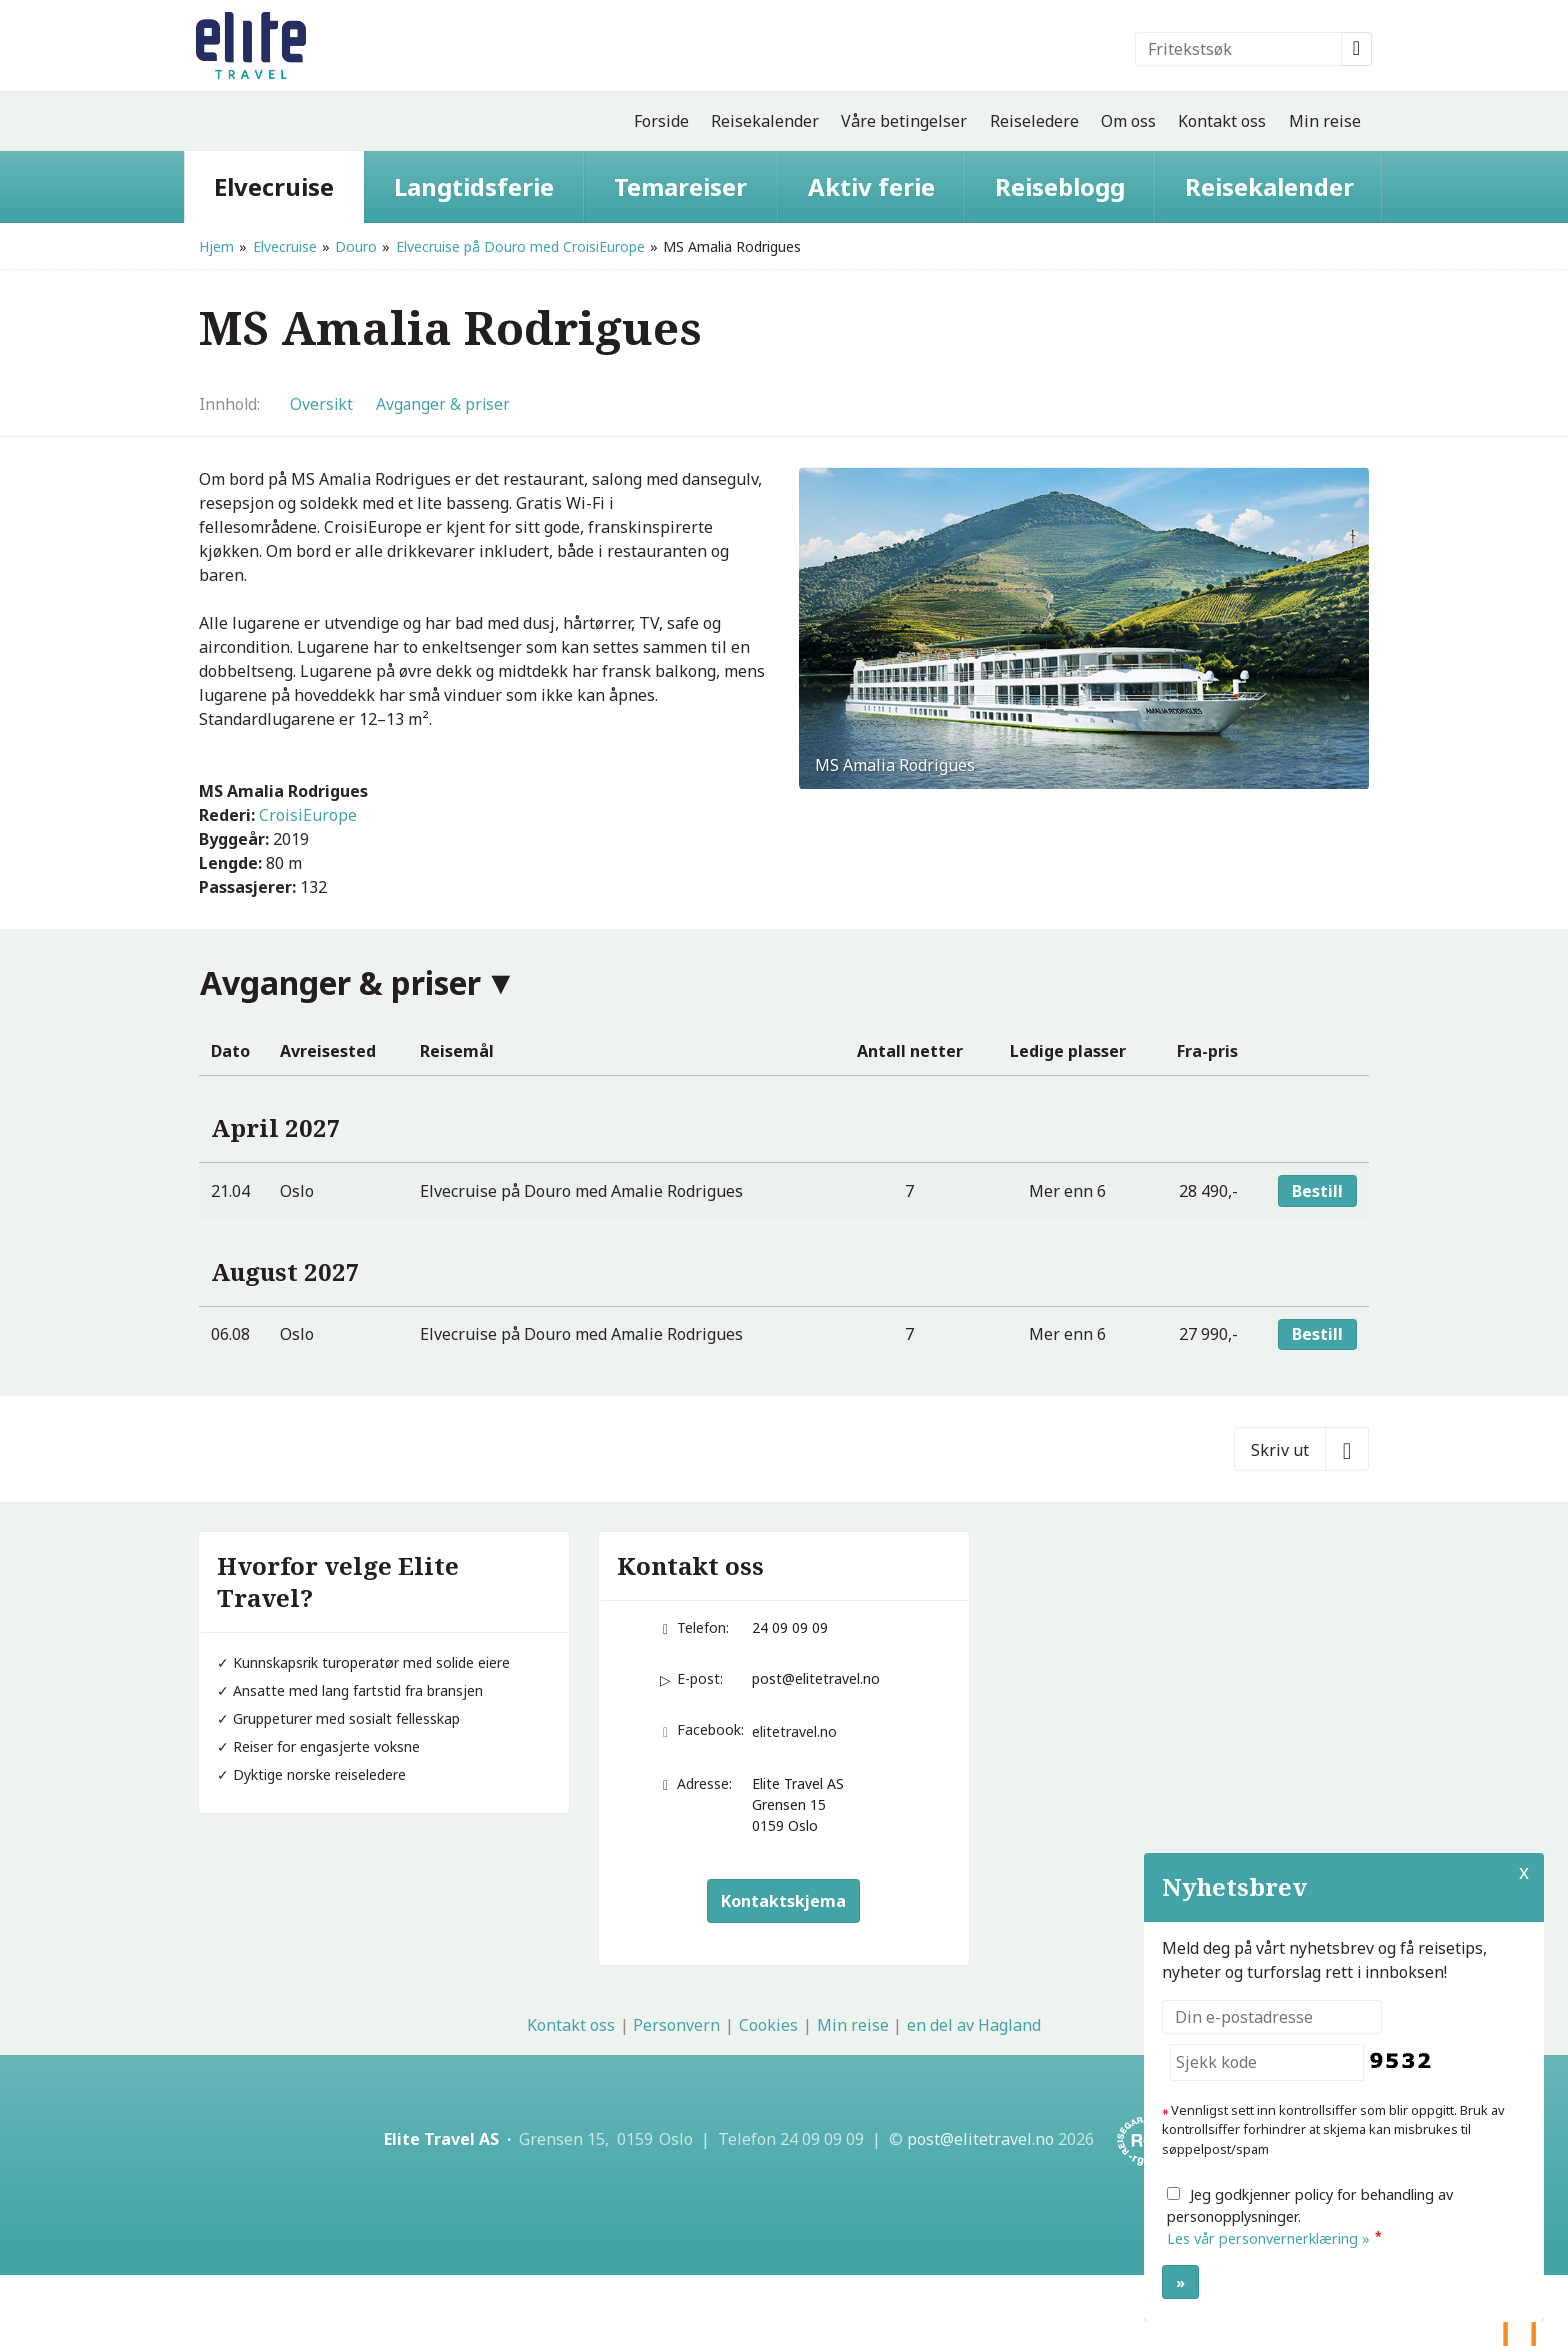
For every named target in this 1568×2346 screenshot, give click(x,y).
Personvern (676, 2025)
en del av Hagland (974, 2025)
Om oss (1128, 121)
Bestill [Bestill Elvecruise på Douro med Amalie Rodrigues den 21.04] (1317, 1191)
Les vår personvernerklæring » (1268, 2238)
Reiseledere (1034, 121)
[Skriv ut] (1301, 1449)
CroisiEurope (308, 815)
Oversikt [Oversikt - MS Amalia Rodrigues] (321, 404)
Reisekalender (765, 121)
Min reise (1325, 121)
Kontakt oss (1222, 121)
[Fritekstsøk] (1238, 49)
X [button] (1524, 1872)
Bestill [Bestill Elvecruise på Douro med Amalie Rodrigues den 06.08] (1317, 1334)
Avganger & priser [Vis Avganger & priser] (443, 404)
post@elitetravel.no (816, 1678)
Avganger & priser (340, 982)
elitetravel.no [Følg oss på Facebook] (794, 1731)
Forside (661, 121)
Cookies (768, 2025)
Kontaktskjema (783, 1901)
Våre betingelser (904, 121)
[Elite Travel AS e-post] (980, 2139)
